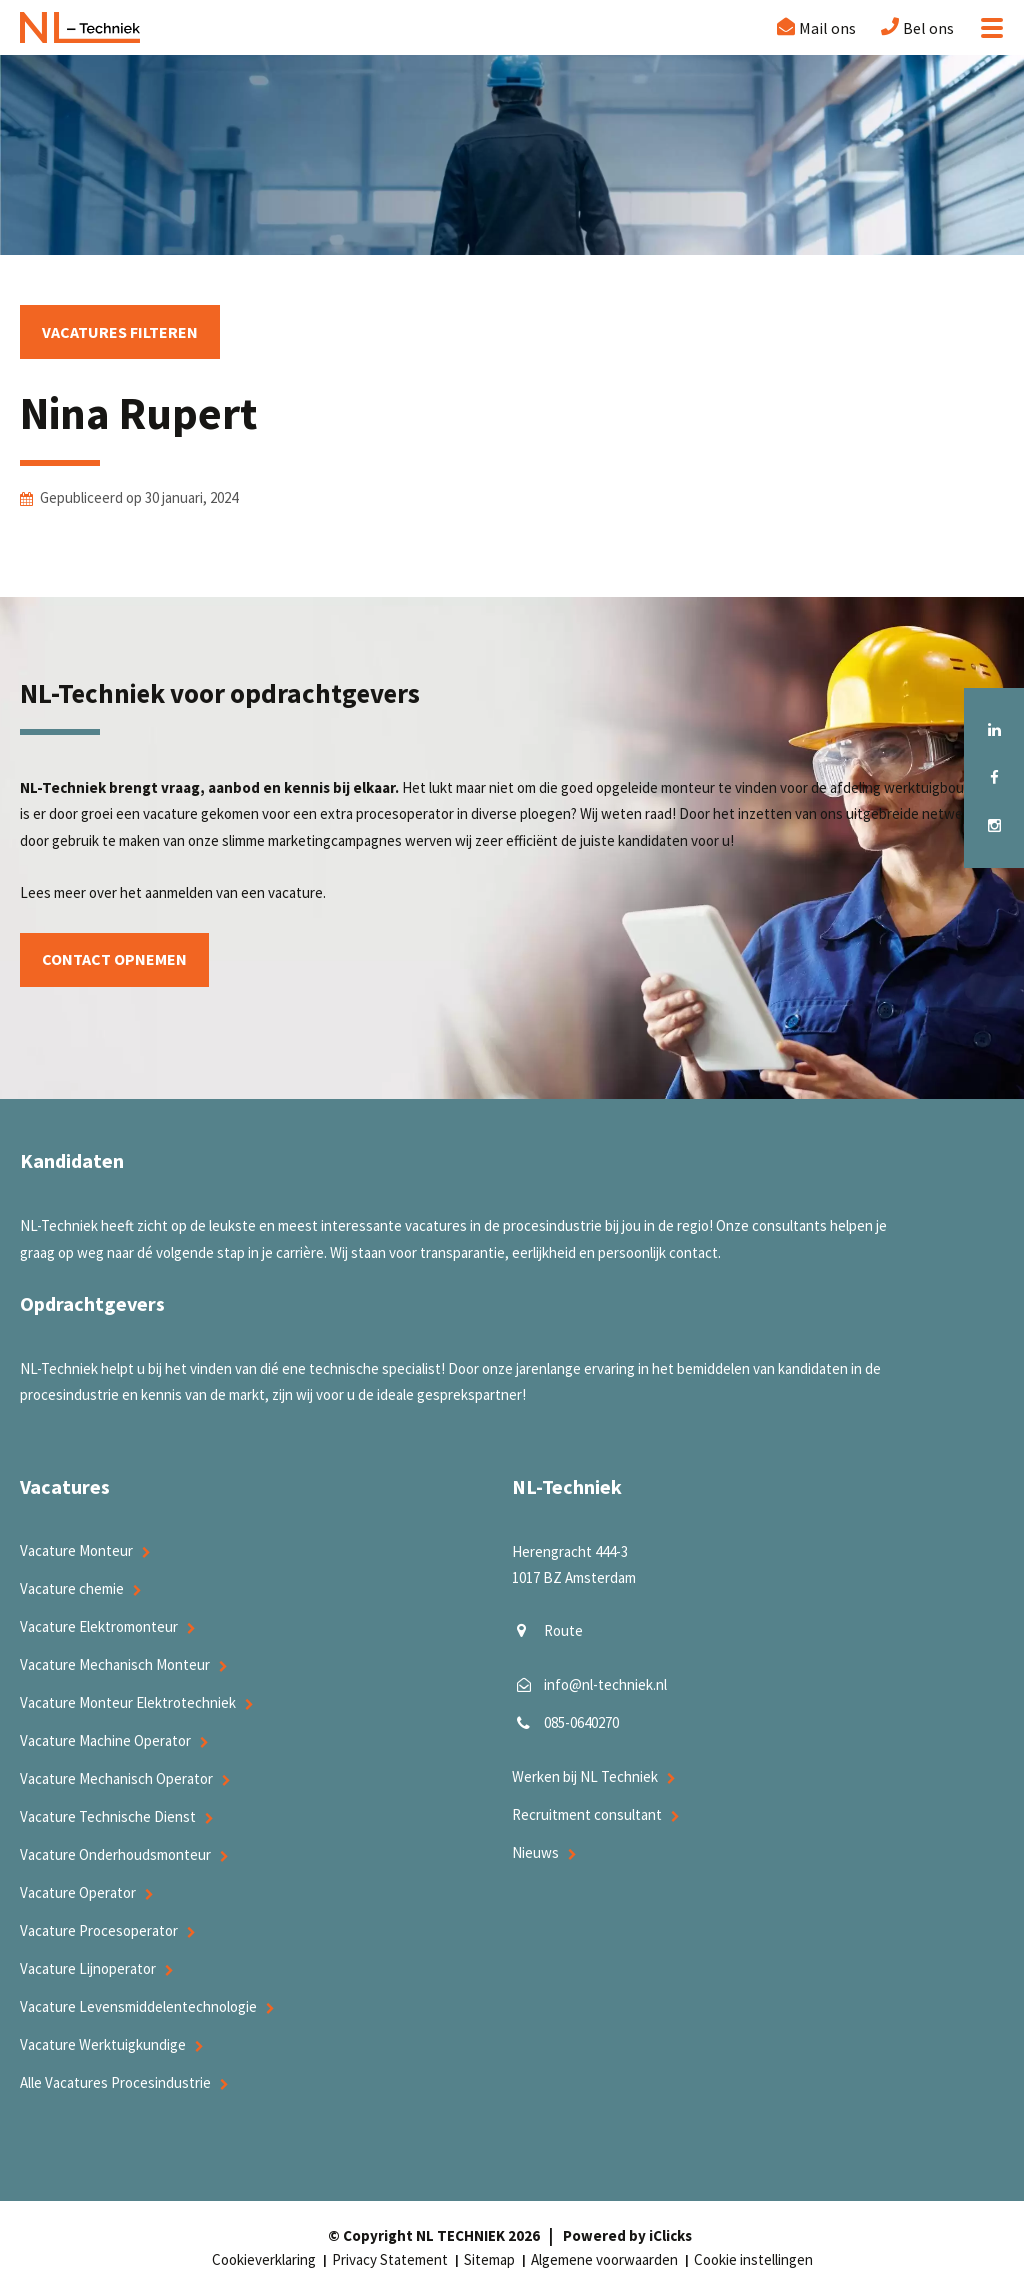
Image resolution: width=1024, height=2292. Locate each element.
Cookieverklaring (264, 2259)
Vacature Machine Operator (105, 1740)
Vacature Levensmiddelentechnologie (138, 2006)
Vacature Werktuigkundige (103, 2044)
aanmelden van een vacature (234, 892)
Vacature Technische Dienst (108, 1816)
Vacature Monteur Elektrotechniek (128, 1702)
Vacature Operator (78, 1892)
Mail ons (827, 28)
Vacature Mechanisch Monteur (115, 1664)
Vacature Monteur (76, 1550)
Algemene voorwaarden (604, 2259)
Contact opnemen (114, 960)
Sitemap (489, 2259)
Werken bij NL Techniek (585, 1776)
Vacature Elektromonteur (99, 1626)
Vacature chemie (72, 1588)
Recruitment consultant (587, 1814)
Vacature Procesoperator (99, 1930)
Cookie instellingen (753, 2259)
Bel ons (928, 28)
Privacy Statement (390, 2259)
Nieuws (535, 1852)
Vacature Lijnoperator (88, 1968)
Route (563, 1630)
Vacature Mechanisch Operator (116, 1778)
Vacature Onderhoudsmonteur (115, 1854)
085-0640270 (581, 1722)
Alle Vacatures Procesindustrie (115, 2082)
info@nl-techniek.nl (605, 1684)
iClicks (670, 2235)
